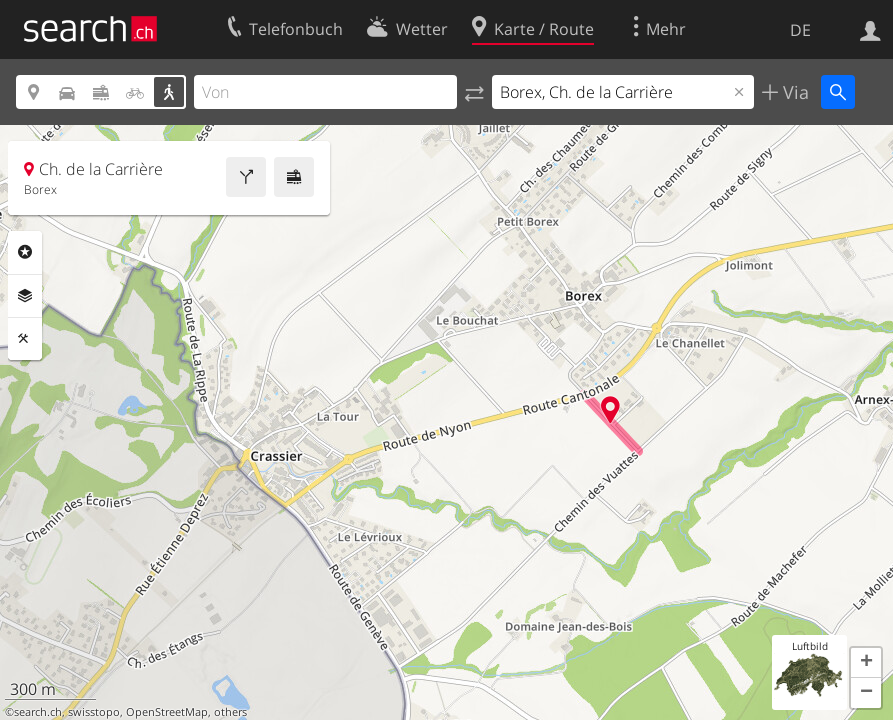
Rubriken (25, 252)
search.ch (38, 712)
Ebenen (25, 296)
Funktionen (25, 339)
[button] (866, 663)
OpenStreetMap (167, 712)
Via (793, 92)
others (230, 712)
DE (800, 30)
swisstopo (94, 712)
